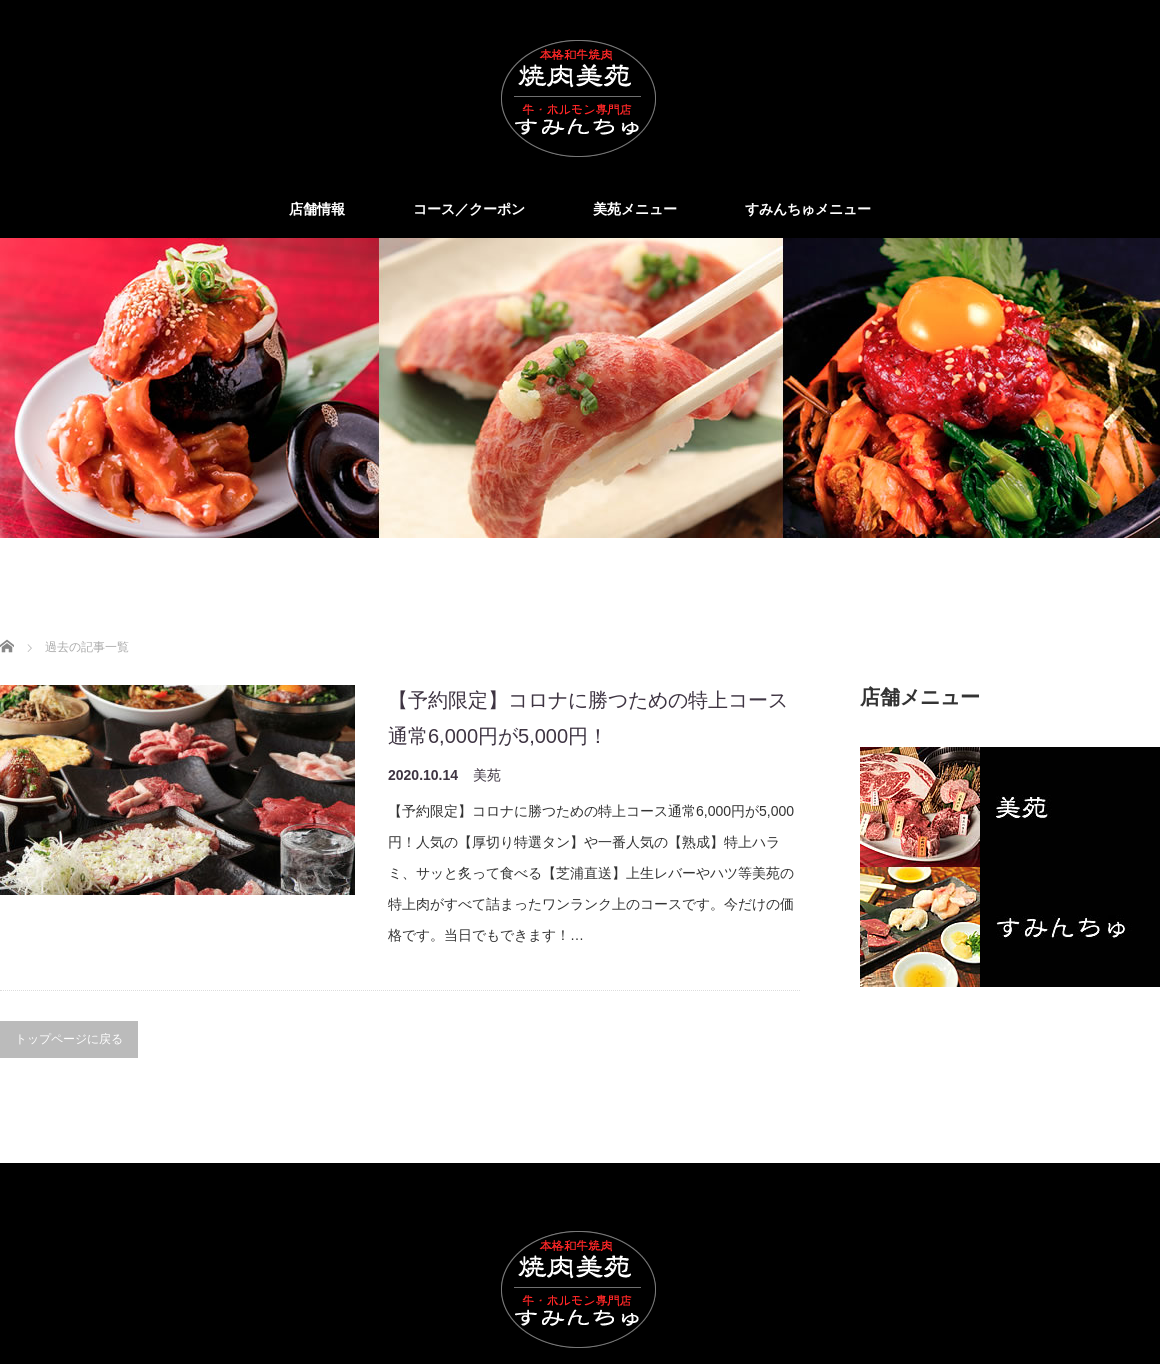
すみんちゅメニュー (808, 209)
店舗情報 (317, 209)
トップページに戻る (69, 1039)
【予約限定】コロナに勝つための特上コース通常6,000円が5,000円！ (588, 718)
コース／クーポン (469, 209)
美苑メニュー (635, 209)
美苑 (487, 775)
